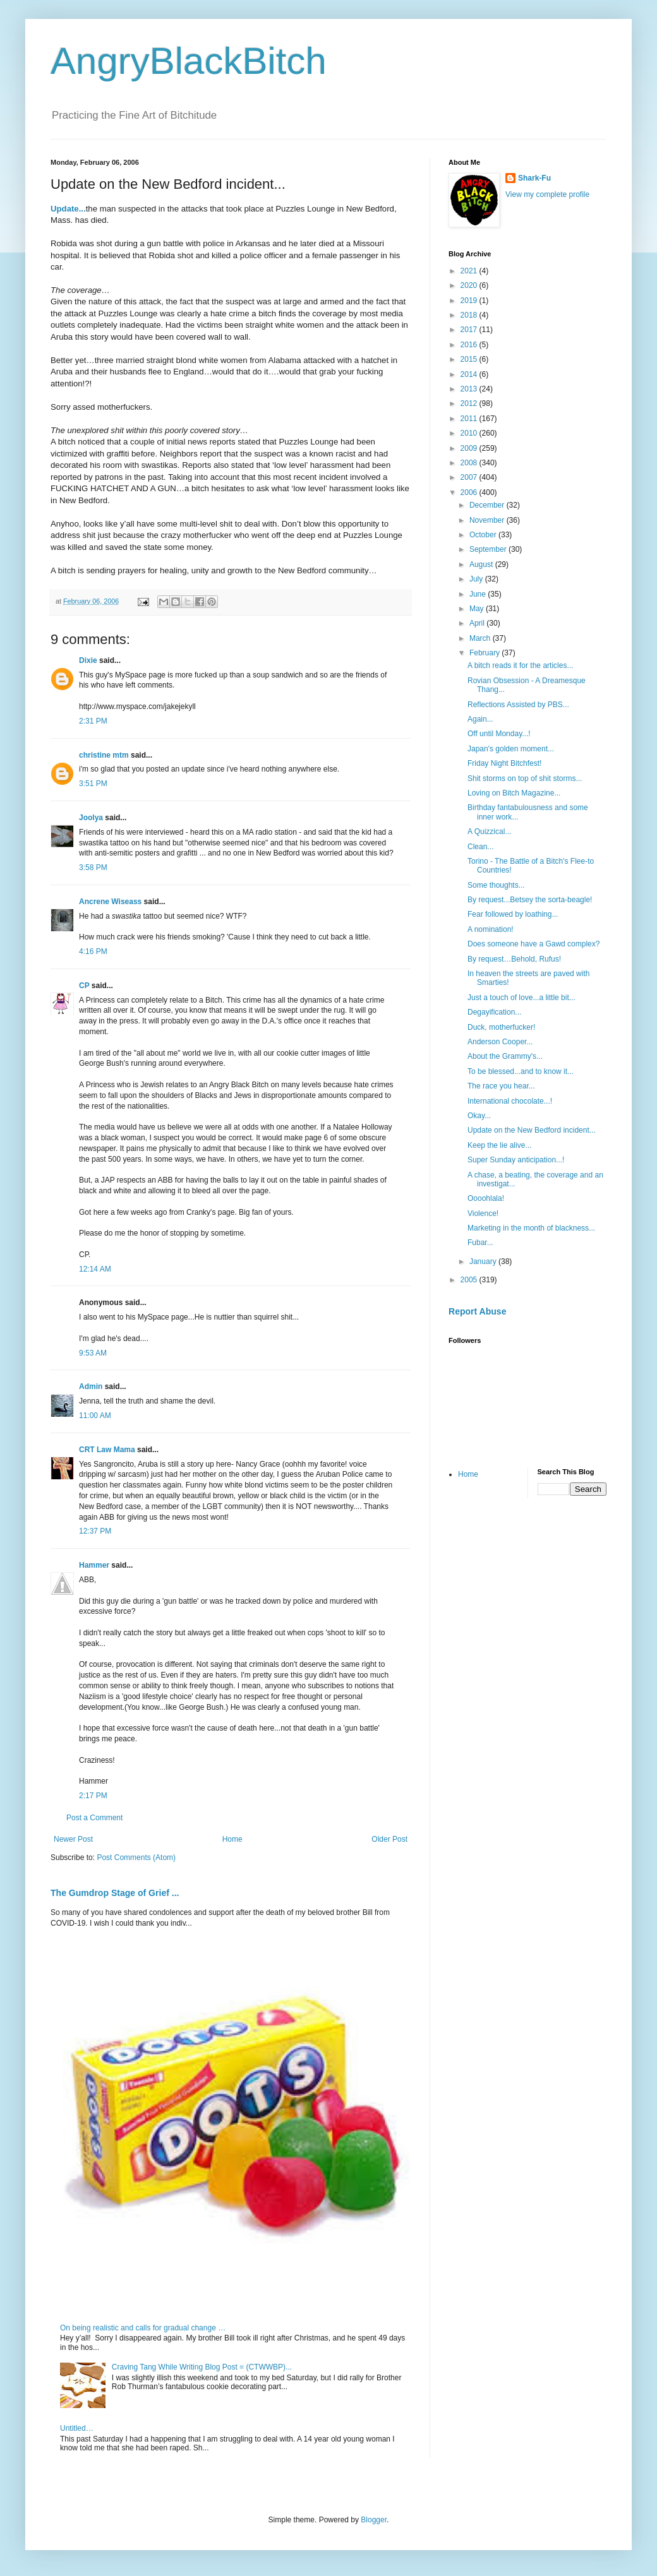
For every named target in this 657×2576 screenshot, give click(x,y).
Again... (480, 719)
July (477, 579)
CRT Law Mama (107, 1449)
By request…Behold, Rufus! (514, 959)
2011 (470, 418)
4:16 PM (93, 951)
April (477, 623)
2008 (470, 462)
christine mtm (104, 755)
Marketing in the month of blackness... (531, 1228)
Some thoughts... (496, 885)
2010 (470, 433)
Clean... (480, 846)
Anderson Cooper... (500, 1041)
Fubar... (480, 1242)
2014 (470, 374)
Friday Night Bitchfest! (504, 763)
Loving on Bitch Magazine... (513, 793)
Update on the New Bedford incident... (531, 1130)
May (477, 608)
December (488, 505)
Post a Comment (94, 1817)
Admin (90, 1386)
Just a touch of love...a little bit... (521, 997)
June (478, 594)
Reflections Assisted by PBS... (518, 704)
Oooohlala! (485, 1198)
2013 (470, 389)
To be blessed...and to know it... (520, 1071)
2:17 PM (93, 1795)
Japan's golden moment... (510, 748)
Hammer (94, 1565)
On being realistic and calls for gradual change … (143, 2327)
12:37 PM (95, 1531)
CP (84, 985)
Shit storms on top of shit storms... (524, 778)
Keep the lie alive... (499, 1145)
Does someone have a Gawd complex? (533, 943)
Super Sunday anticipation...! (515, 1159)
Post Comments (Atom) (136, 1857)
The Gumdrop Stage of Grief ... (115, 1893)
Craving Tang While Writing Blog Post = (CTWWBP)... (202, 2367)
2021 (470, 270)
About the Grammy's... (505, 1056)
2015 (470, 359)
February (485, 652)
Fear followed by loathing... (512, 914)
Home (232, 1839)
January (483, 1261)
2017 (470, 329)
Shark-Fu (534, 178)
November (488, 520)
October (483, 534)
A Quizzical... (489, 831)
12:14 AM (95, 1269)
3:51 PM (93, 783)
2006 (470, 492)
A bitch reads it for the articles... (520, 665)
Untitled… (76, 2428)
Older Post (389, 1839)
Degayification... (494, 1012)
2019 (470, 300)
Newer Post (73, 1839)
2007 (470, 477)
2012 (470, 403)
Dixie (88, 660)
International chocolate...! (509, 1101)
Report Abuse (477, 1311)
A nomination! (490, 929)
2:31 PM (93, 721)
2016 (470, 344)
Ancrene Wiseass (110, 901)
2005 (470, 1279)
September (489, 549)
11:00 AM (95, 1415)
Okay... (479, 1115)
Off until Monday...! (499, 733)
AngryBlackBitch (189, 61)
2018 (470, 315)
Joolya (91, 817)
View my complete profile (547, 194)
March (481, 638)
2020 (470, 285)
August (482, 564)
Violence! (482, 1213)
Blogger (374, 2519)
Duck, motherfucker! (501, 1027)
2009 (470, 448)
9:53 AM (93, 1353)
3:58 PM (93, 867)
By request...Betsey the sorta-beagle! (529, 899)
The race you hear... (501, 1086)
